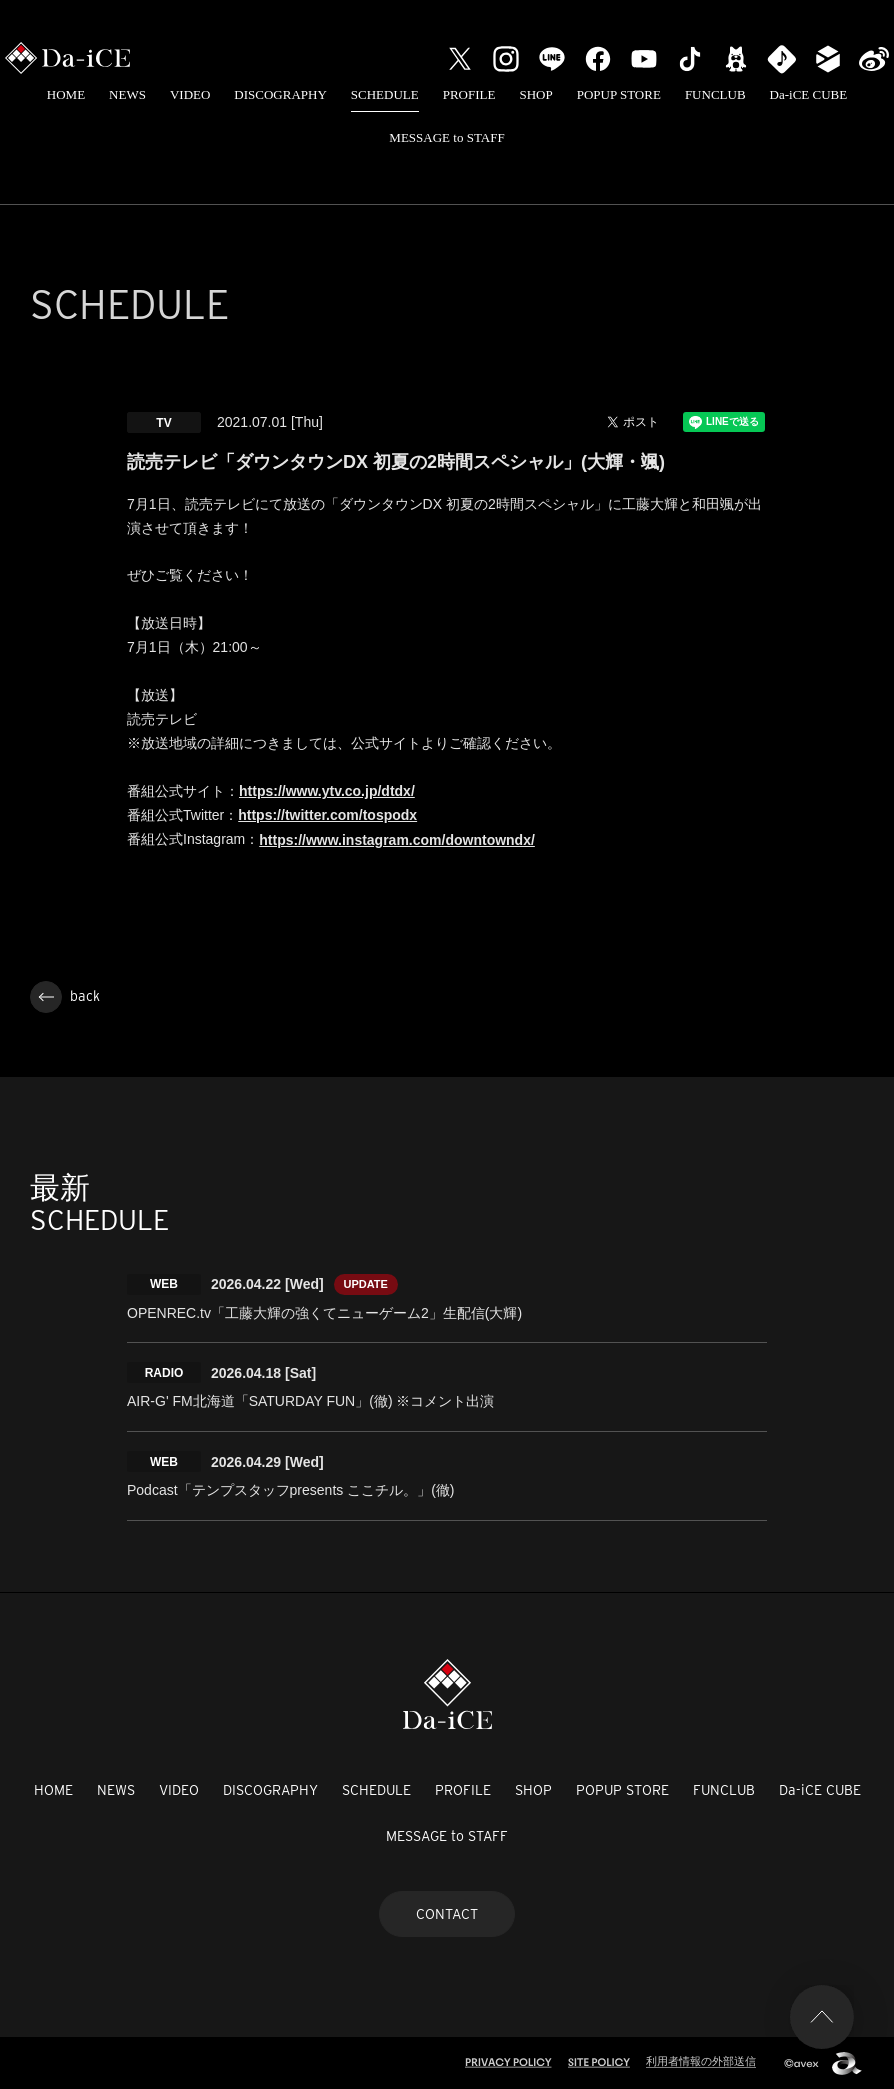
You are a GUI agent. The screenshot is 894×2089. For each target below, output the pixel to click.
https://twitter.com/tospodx (327, 815)
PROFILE (469, 94)
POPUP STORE (619, 94)
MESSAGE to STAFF (446, 137)
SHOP (535, 94)
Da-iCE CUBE (809, 94)
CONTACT (447, 1914)
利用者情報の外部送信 (701, 2061)
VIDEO (190, 94)
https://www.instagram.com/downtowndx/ (397, 840)
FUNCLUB (715, 94)
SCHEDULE (385, 94)
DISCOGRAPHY (280, 94)
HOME (66, 94)
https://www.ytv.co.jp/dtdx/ (327, 791)
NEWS (127, 94)
